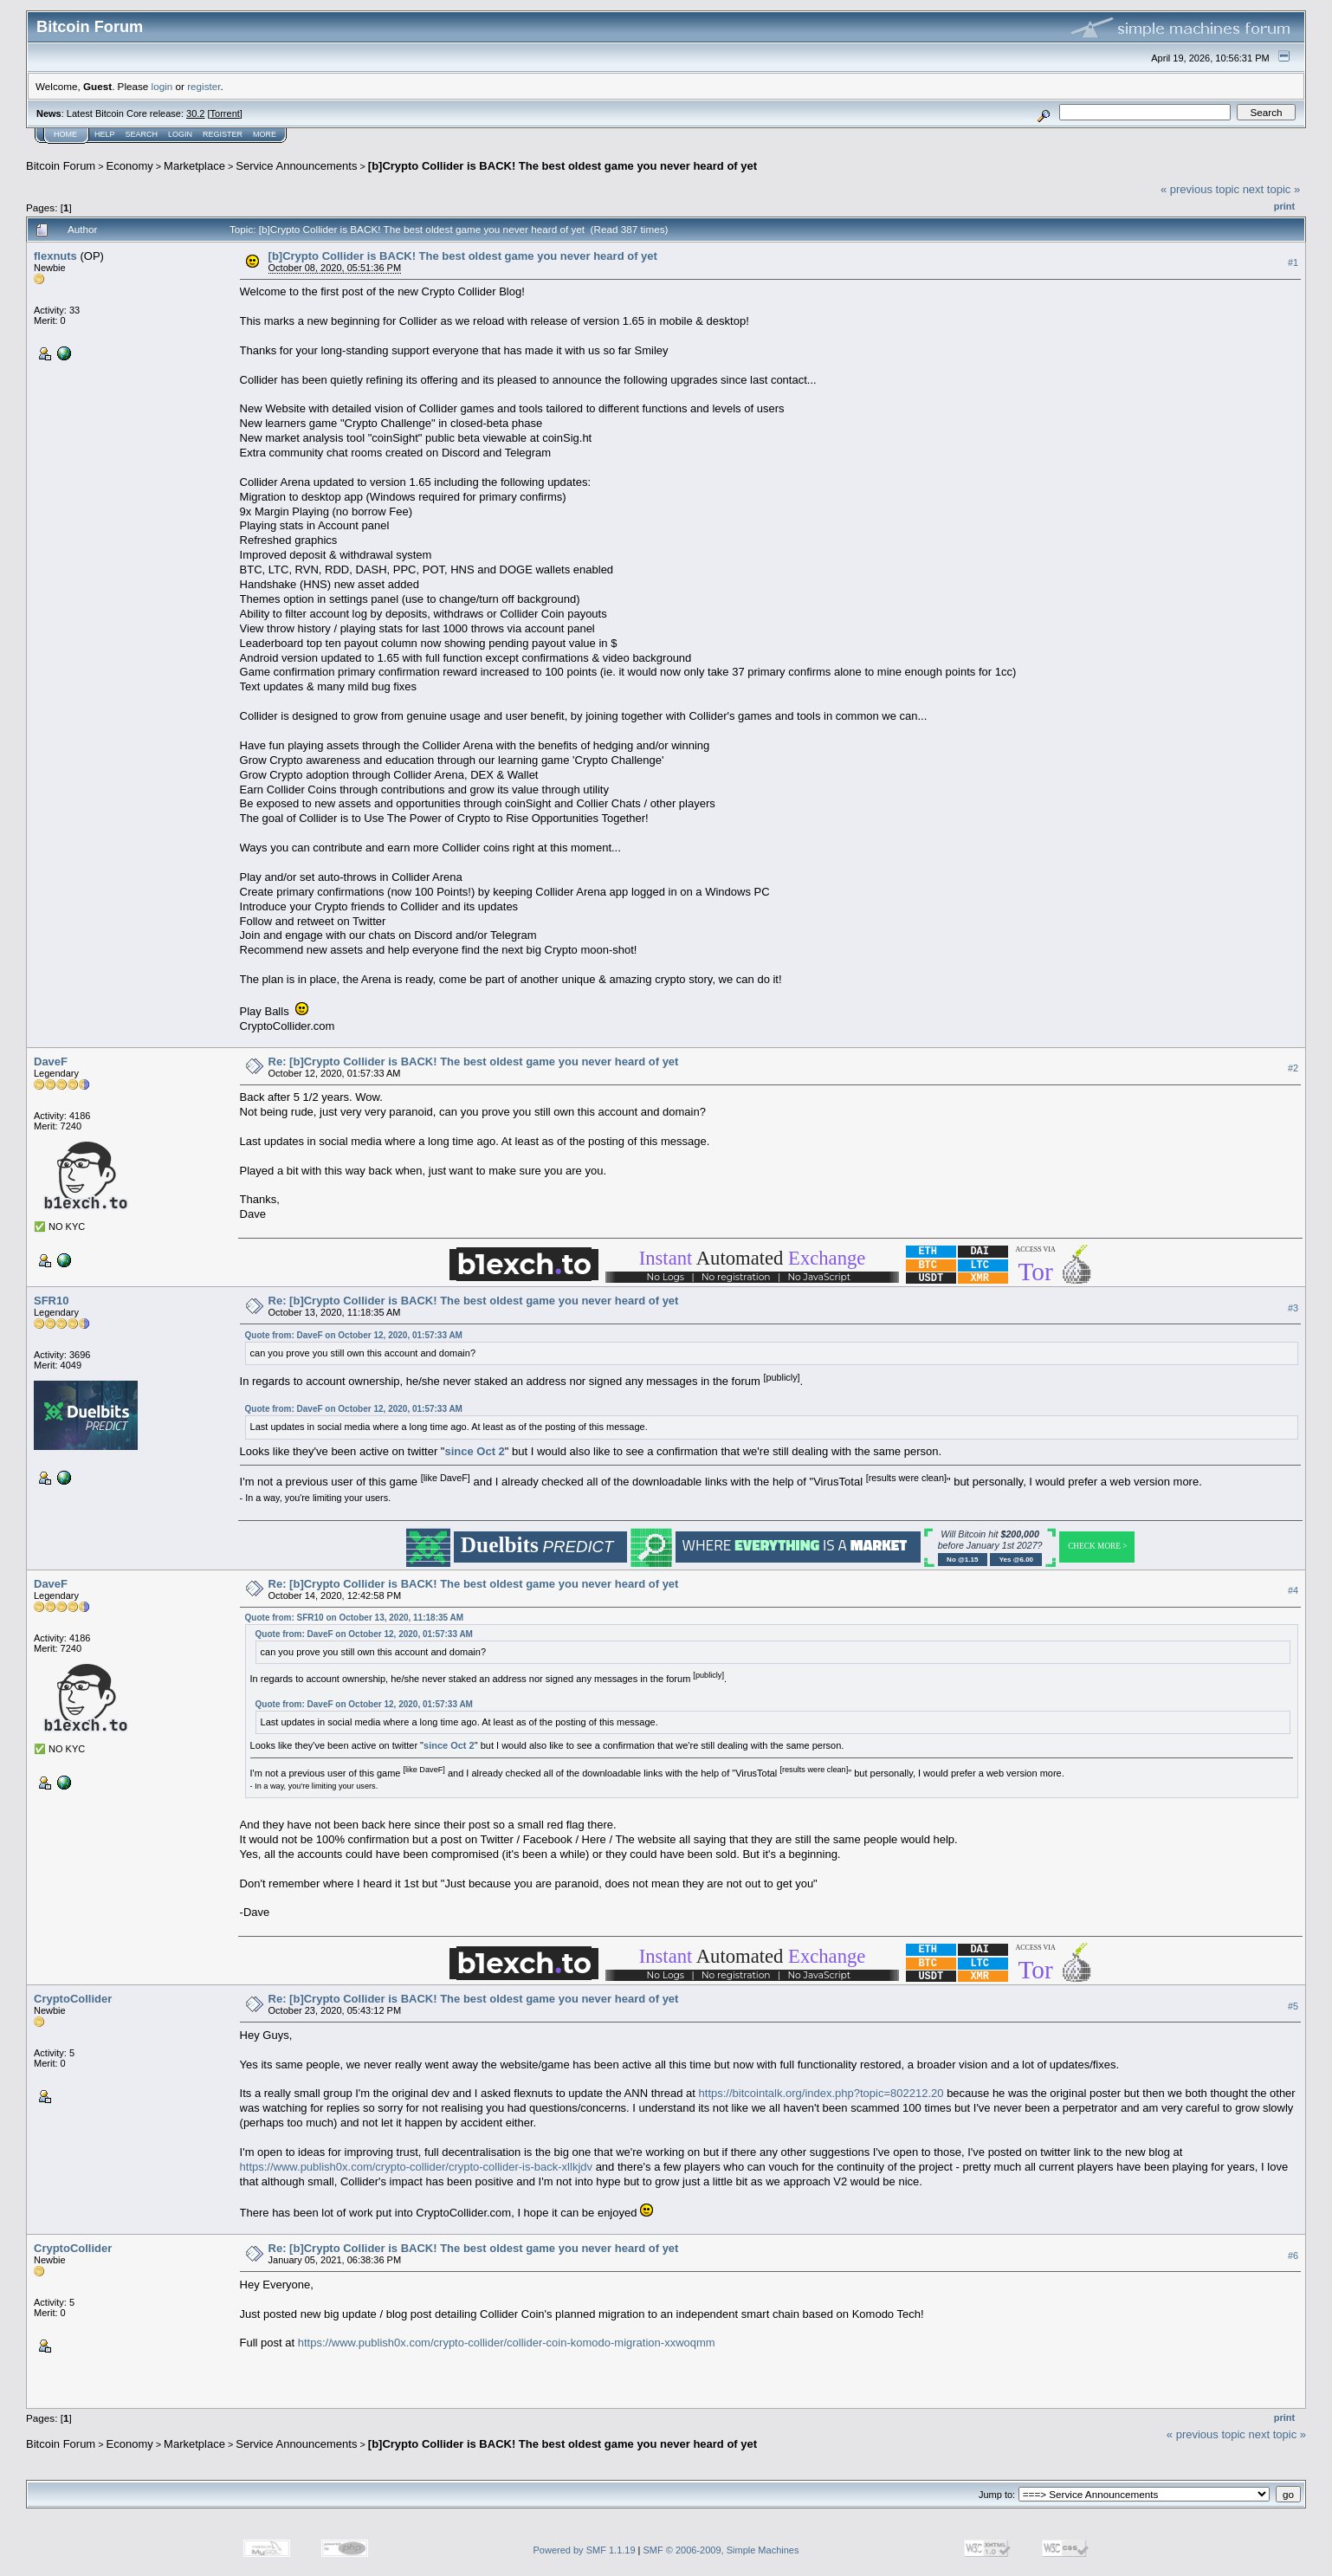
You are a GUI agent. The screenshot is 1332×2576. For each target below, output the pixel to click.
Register (222, 134)
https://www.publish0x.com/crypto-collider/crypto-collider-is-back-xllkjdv (416, 2166)
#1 (1293, 262)
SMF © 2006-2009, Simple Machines (721, 2550)
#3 (1293, 1308)
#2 (1293, 1068)
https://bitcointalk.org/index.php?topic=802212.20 (821, 2093)
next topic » (1272, 189)
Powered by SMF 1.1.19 (584, 2550)
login (162, 86)
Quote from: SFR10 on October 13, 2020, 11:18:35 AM (354, 1617)
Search (142, 134)
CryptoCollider (73, 1998)
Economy (130, 165)
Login (180, 134)
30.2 (195, 113)
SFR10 (51, 1300)
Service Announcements (296, 165)
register (203, 86)
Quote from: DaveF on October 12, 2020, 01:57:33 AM (353, 1335)
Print (1284, 206)
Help (104, 134)
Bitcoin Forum (60, 165)
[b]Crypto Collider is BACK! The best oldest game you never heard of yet (562, 165)
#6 (1293, 2255)
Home (65, 134)
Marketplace (194, 165)
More (264, 134)
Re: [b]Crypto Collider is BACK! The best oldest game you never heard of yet (473, 1061)
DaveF (51, 1061)
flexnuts (55, 255)
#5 (1293, 2006)
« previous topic (1200, 189)
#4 (1293, 1590)
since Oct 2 (474, 1451)
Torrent (225, 113)
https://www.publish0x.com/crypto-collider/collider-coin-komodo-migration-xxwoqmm (506, 2342)
